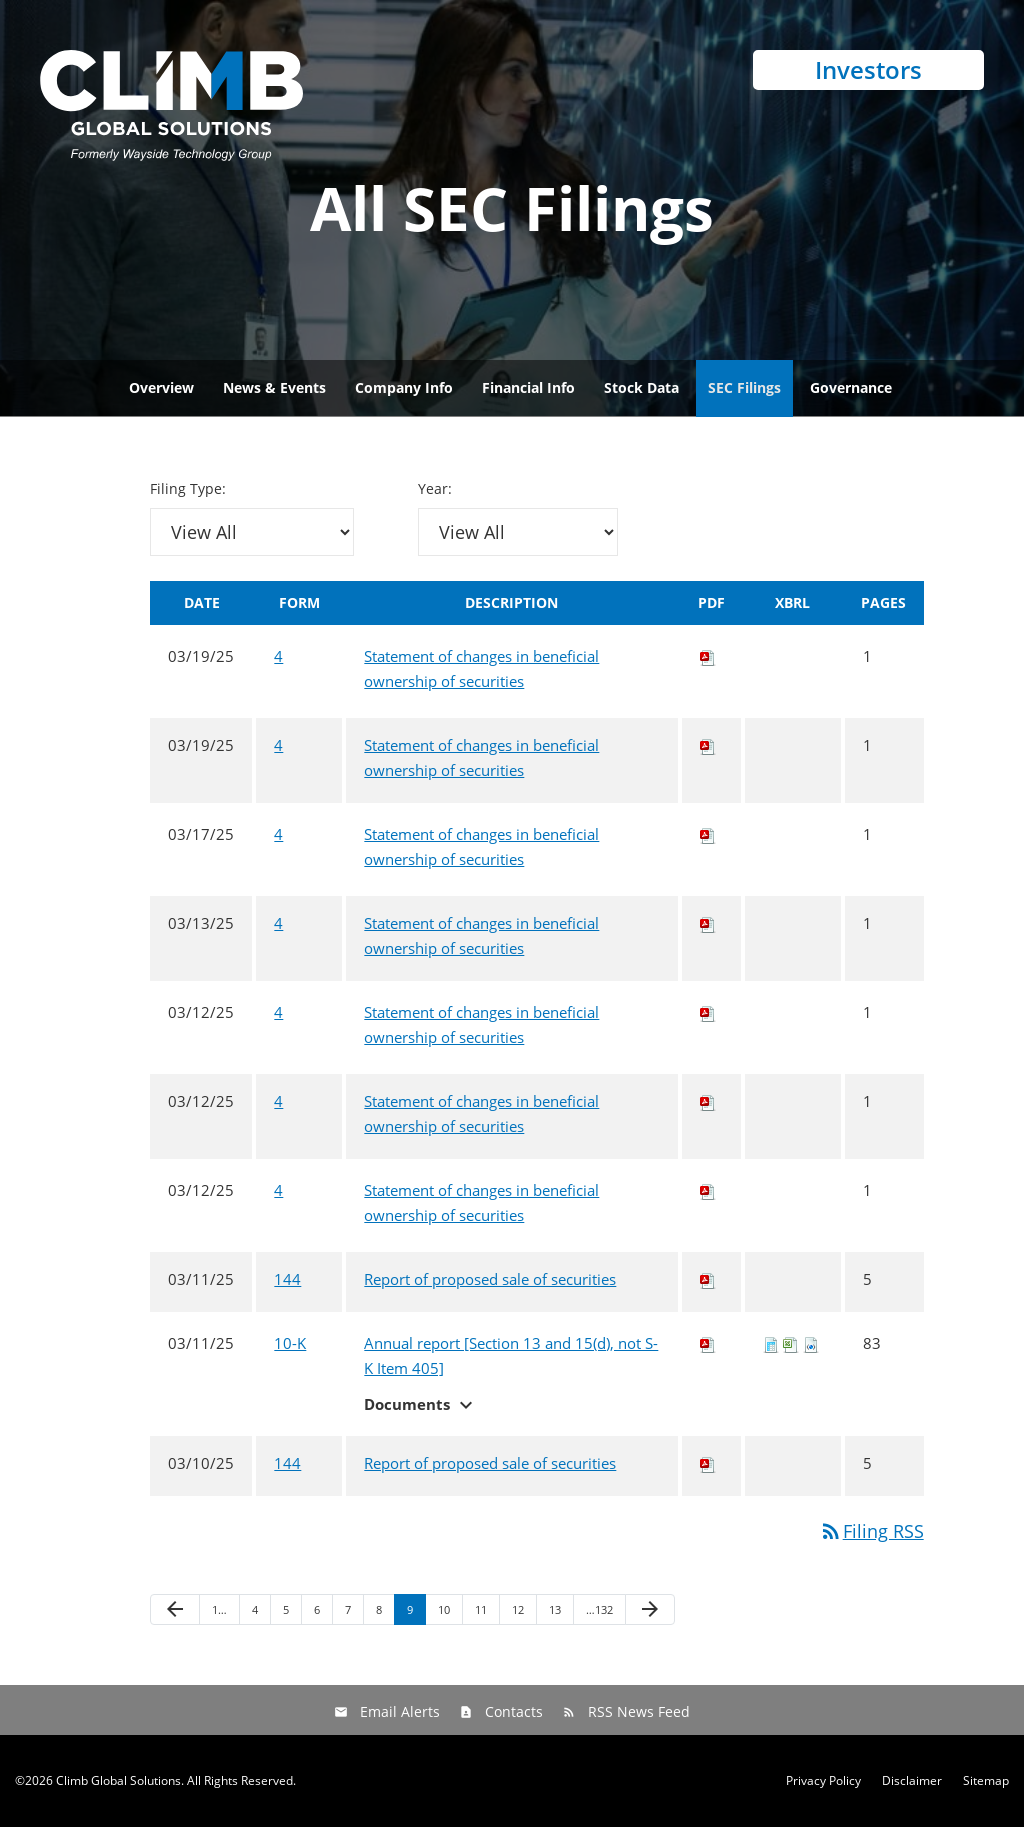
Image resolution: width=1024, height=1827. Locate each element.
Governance (851, 387)
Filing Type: (188, 488)
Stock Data (641, 387)
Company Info (404, 387)
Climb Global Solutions (118, 1780)
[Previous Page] (175, 1610)
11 (481, 1609)
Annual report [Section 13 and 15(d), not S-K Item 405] (511, 1355)
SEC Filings (744, 387)
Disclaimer (912, 1781)
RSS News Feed (639, 1711)
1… (219, 1609)
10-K (290, 1343)
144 (287, 1279)
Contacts (514, 1711)
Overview (161, 387)
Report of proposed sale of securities (490, 1279)
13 (555, 1609)
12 (518, 1609)
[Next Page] (650, 1610)
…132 (599, 1609)
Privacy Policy (823, 1781)
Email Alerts (400, 1711)
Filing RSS (871, 1531)
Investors (868, 69)
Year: (435, 488)
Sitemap (986, 1781)
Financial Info (528, 387)
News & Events (274, 387)
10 (444, 1609)
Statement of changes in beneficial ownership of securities (481, 668)
